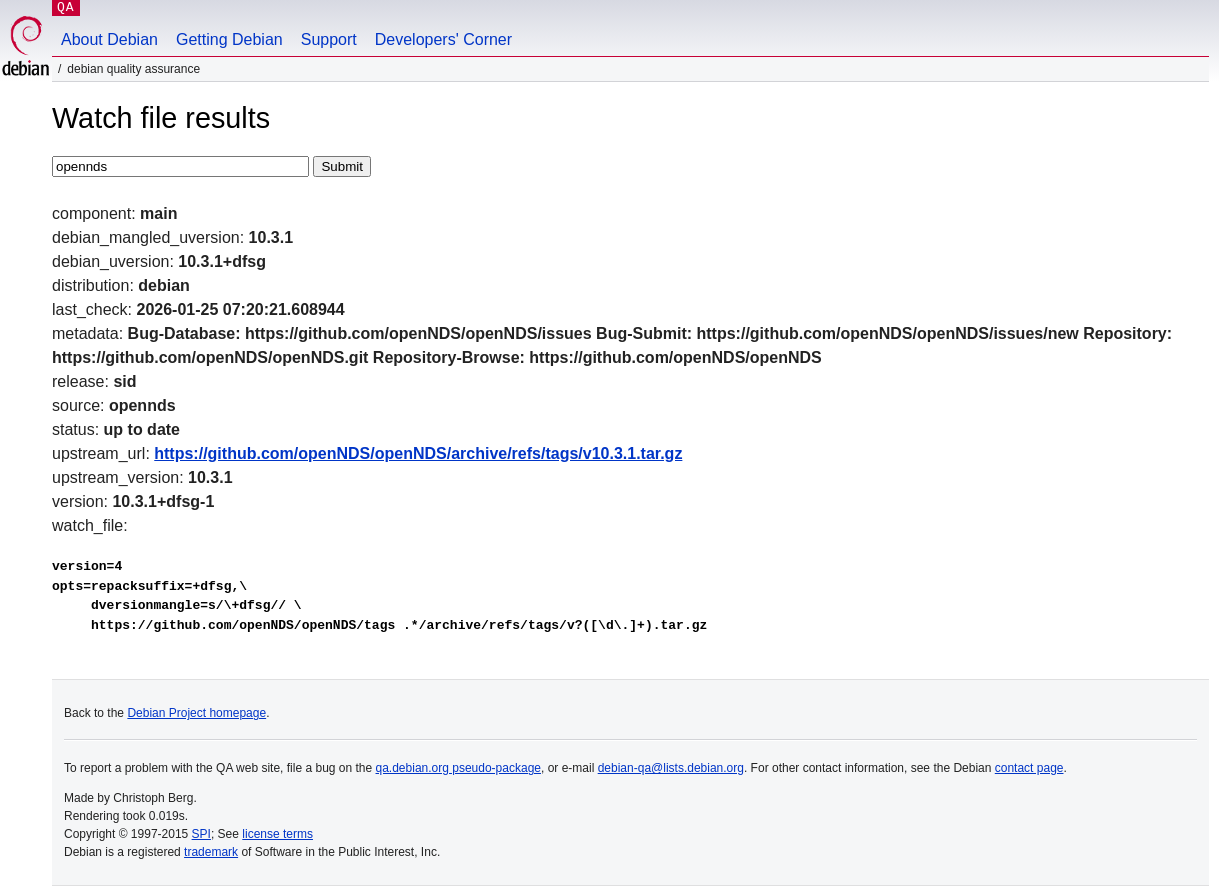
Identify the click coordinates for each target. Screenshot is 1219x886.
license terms (277, 834)
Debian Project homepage (196, 713)
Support (329, 39)
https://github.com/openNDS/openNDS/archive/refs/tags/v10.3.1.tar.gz (418, 453)
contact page (1029, 768)
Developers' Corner (443, 39)
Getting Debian (229, 39)
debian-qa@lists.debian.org (671, 768)
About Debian (109, 39)
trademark (211, 852)
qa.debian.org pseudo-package (458, 768)
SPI (201, 834)
